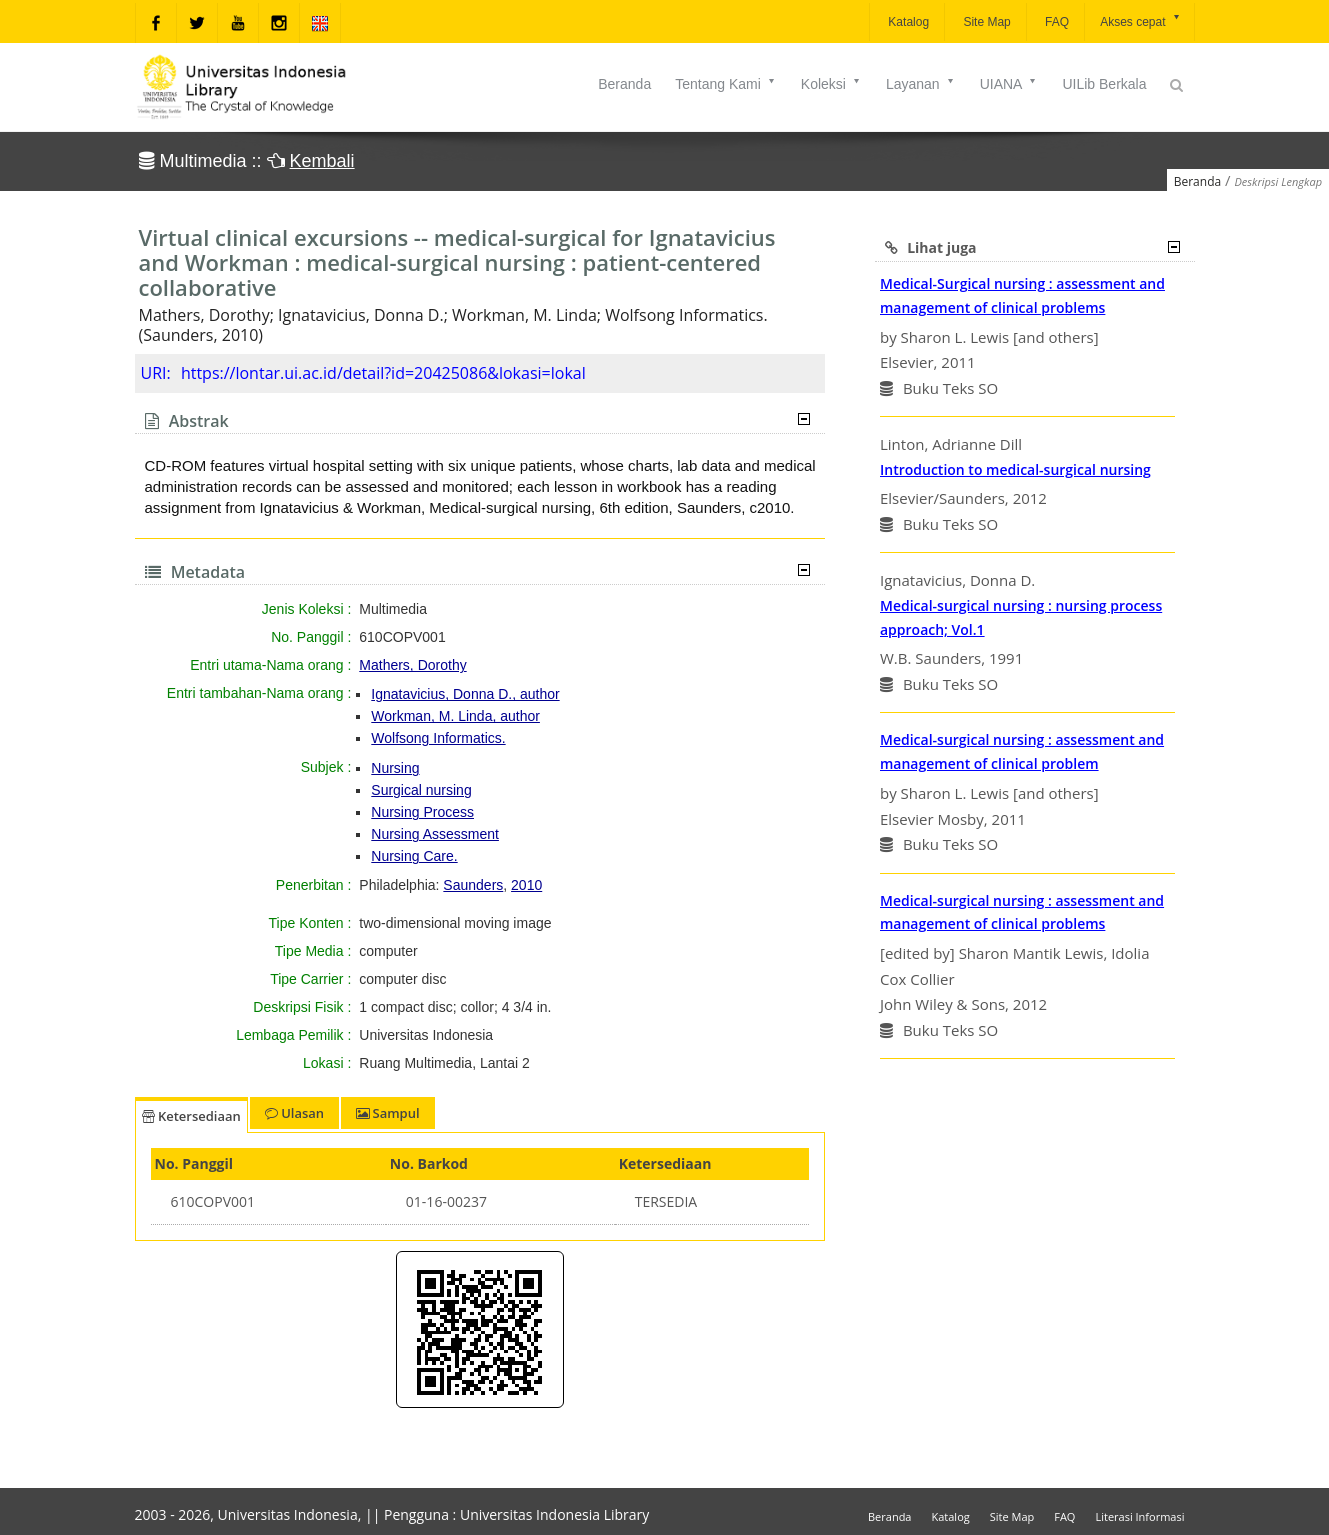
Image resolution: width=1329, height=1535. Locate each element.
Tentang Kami (726, 84)
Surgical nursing (421, 790)
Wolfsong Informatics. (438, 738)
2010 (526, 885)
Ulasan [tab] (294, 1113)
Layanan (921, 84)
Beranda (624, 84)
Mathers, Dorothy (412, 665)
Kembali (322, 161)
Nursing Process (422, 812)
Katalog (907, 22)
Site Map (985, 22)
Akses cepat (1140, 20)
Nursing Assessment (435, 834)
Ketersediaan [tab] (191, 1116)
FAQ (1055, 22)
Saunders (473, 885)
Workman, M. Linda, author (455, 716)
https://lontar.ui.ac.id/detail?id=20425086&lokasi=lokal (383, 373)
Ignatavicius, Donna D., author (465, 694)
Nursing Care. (414, 856)
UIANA (1009, 84)
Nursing (395, 768)
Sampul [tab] (387, 1113)
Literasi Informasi (1139, 1516)
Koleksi (831, 84)
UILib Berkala (1104, 84)
